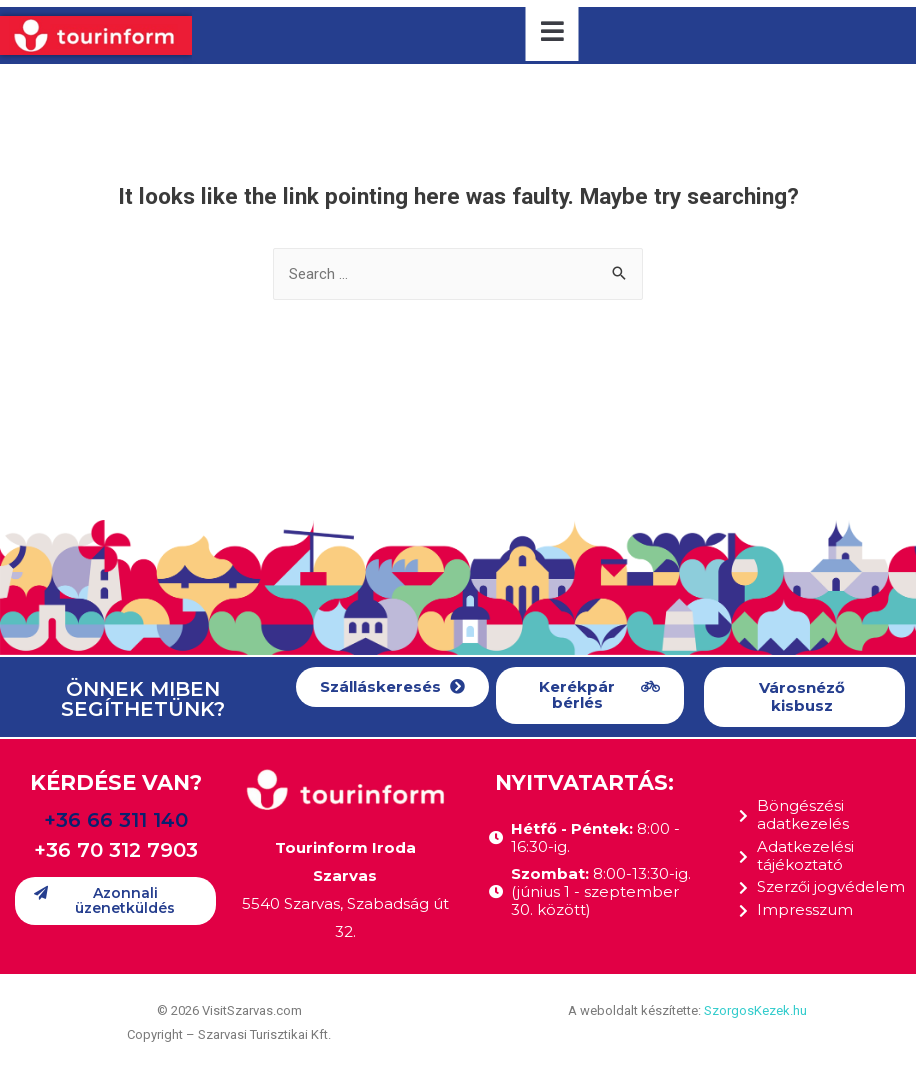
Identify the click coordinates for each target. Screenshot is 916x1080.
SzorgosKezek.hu (755, 1010)
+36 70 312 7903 (116, 850)
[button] (392, 687)
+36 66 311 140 (116, 820)
